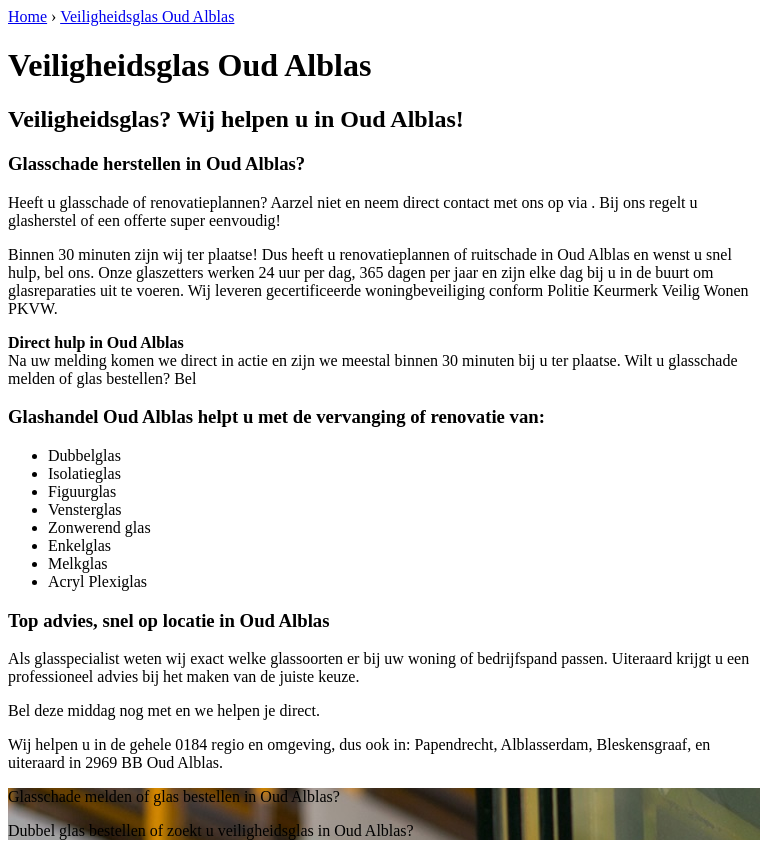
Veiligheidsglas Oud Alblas (147, 16)
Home (27, 16)
